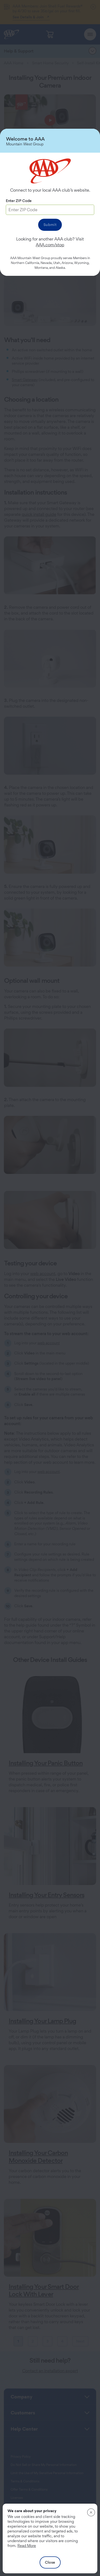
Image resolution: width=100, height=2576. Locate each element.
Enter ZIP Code (19, 200)
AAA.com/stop (50, 244)
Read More (26, 2545)
